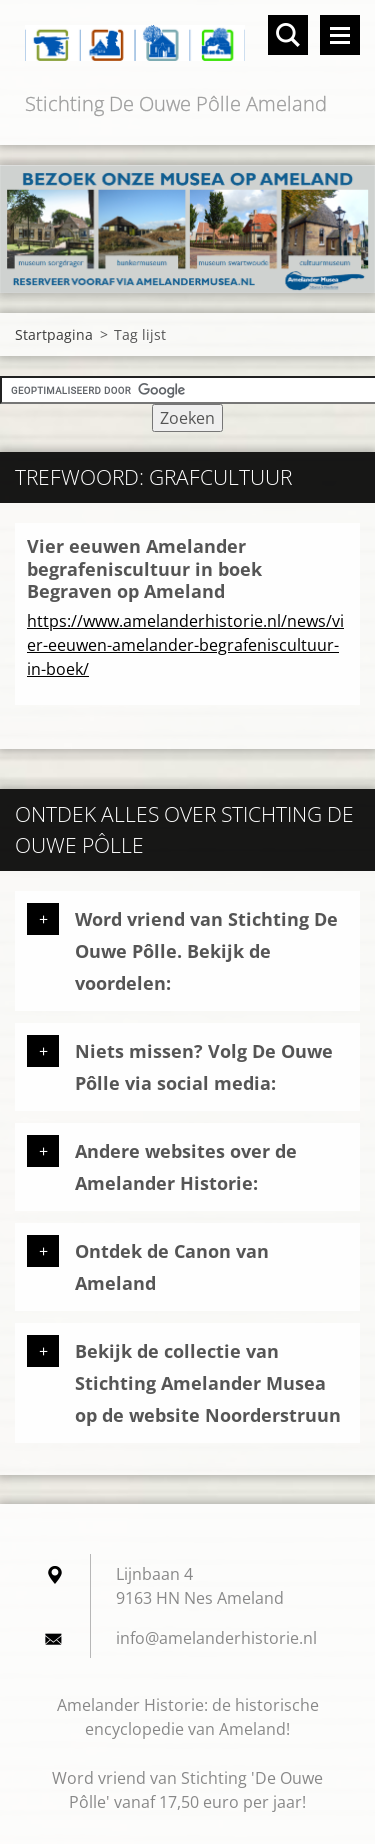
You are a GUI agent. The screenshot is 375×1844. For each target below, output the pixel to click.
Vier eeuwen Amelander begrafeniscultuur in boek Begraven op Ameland (144, 568)
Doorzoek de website (288, 35)
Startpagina (54, 334)
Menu (340, 35)
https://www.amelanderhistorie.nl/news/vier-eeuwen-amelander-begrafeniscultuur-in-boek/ (185, 645)
